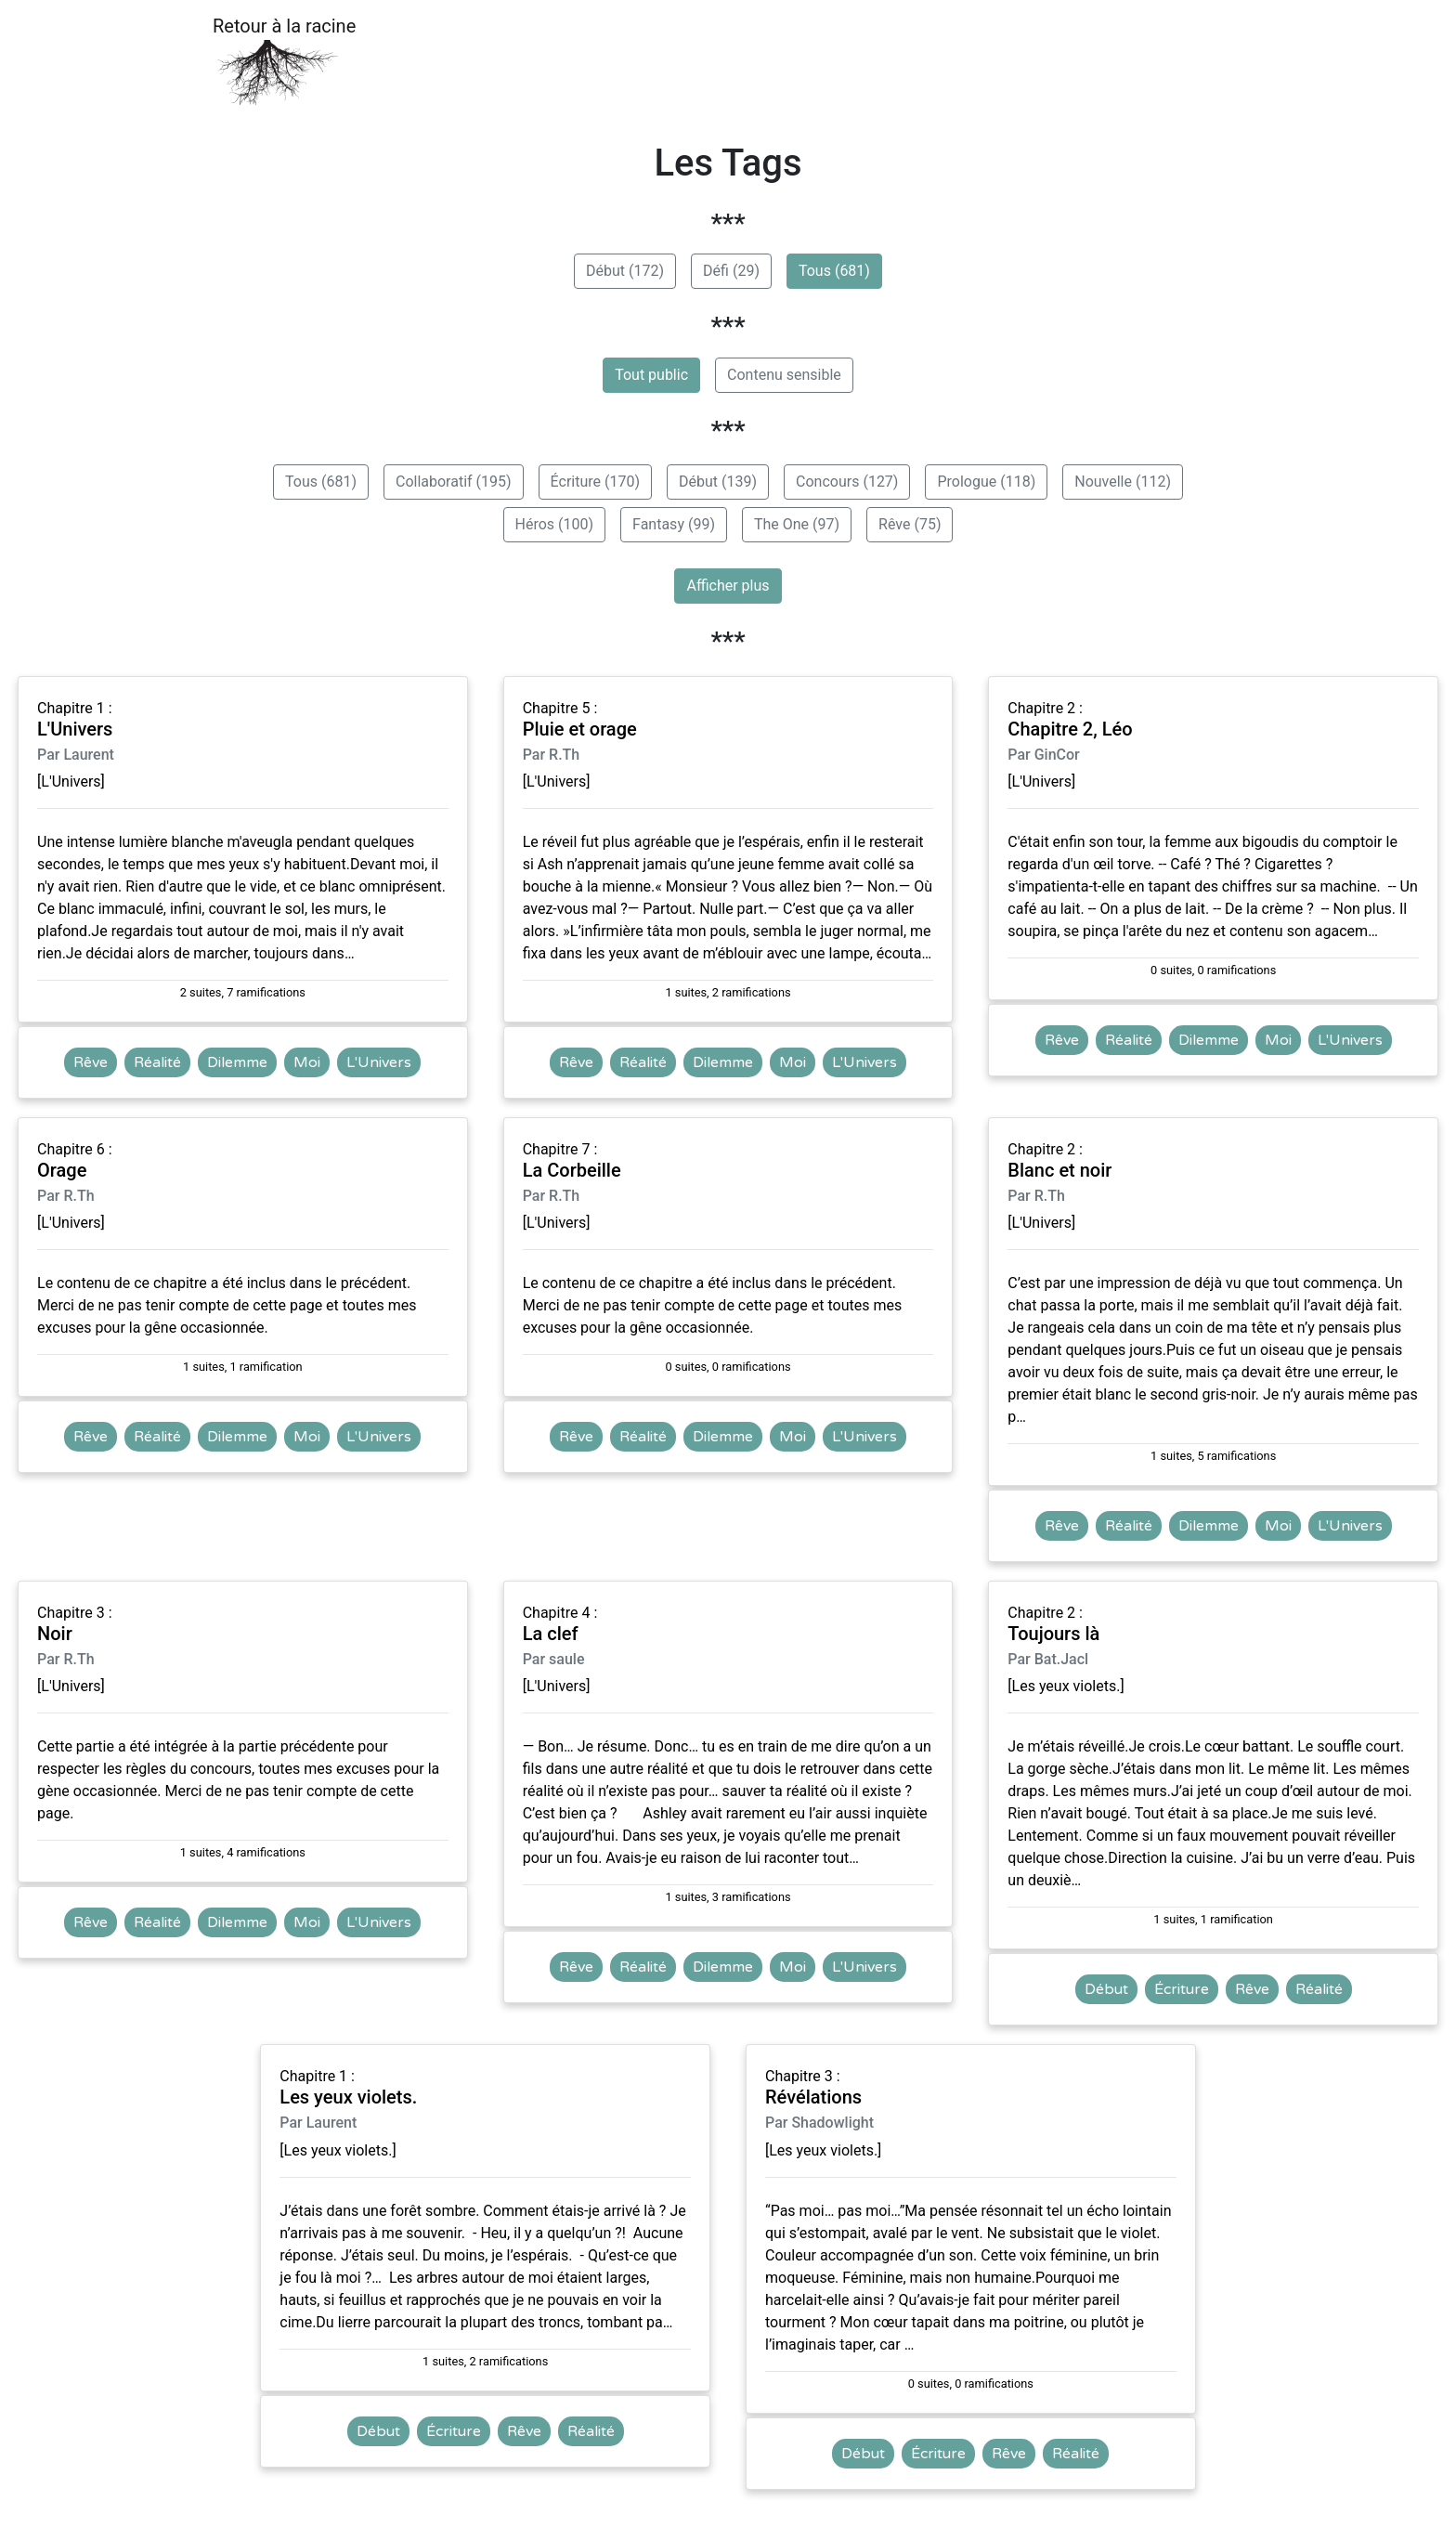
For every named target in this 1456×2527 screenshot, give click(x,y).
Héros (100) (554, 524)
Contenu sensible (784, 375)
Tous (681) (834, 271)
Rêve (90, 1062)
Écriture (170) (595, 481)
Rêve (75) (909, 524)
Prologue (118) (986, 481)
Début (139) (718, 481)
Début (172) (625, 271)
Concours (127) (847, 481)
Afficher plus (727, 585)
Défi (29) (731, 271)
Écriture (1181, 1989)
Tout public (651, 375)
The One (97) (796, 524)
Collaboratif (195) (454, 481)
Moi (306, 1062)
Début (1106, 1989)
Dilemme (237, 1062)
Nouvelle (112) (1122, 481)
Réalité (157, 1062)
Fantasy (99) (673, 524)
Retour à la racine (284, 61)
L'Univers (378, 1062)
